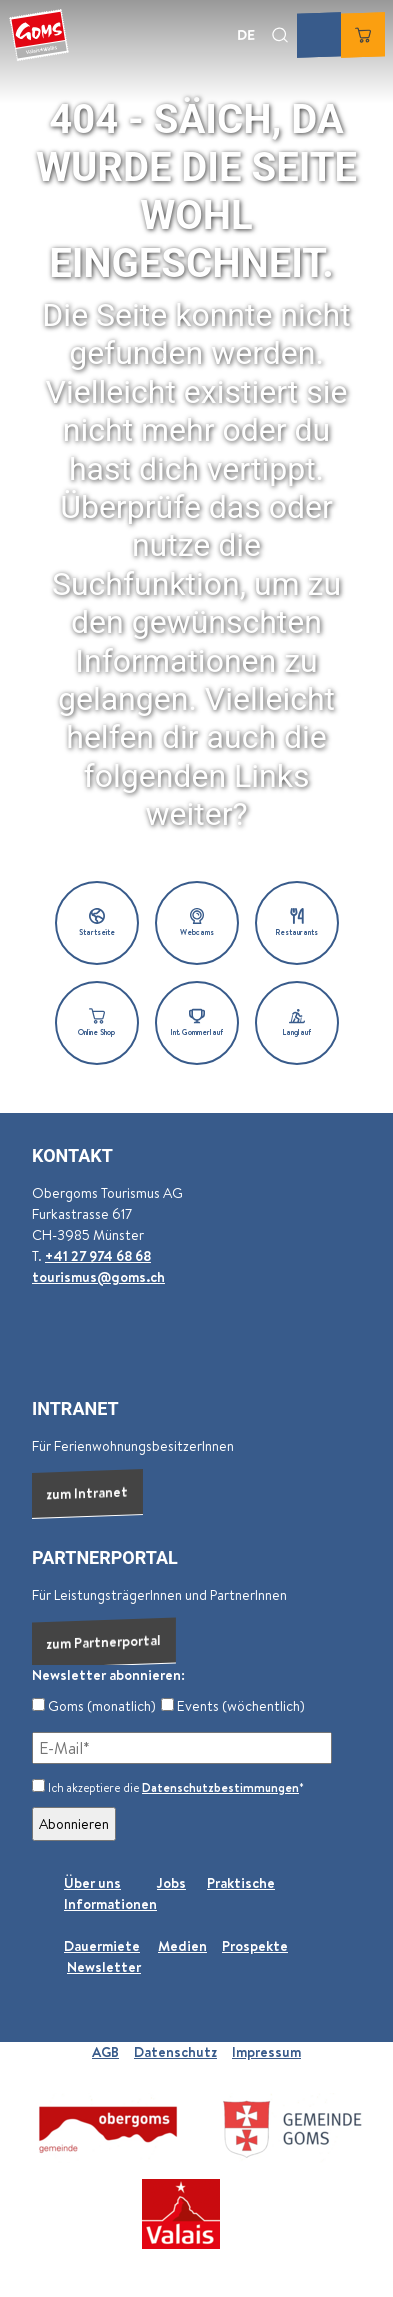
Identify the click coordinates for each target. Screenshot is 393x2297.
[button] (97, 923)
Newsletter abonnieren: (108, 1675)
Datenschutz (175, 2052)
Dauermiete (102, 1946)
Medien (182, 1946)
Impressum (266, 2052)
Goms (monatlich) (94, 1706)
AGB (105, 2052)
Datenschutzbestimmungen (220, 1787)
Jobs (171, 1883)
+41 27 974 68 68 (98, 1256)
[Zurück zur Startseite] (39, 35)
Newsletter (104, 1967)
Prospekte (255, 1946)
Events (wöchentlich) (233, 1706)
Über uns (92, 1883)
